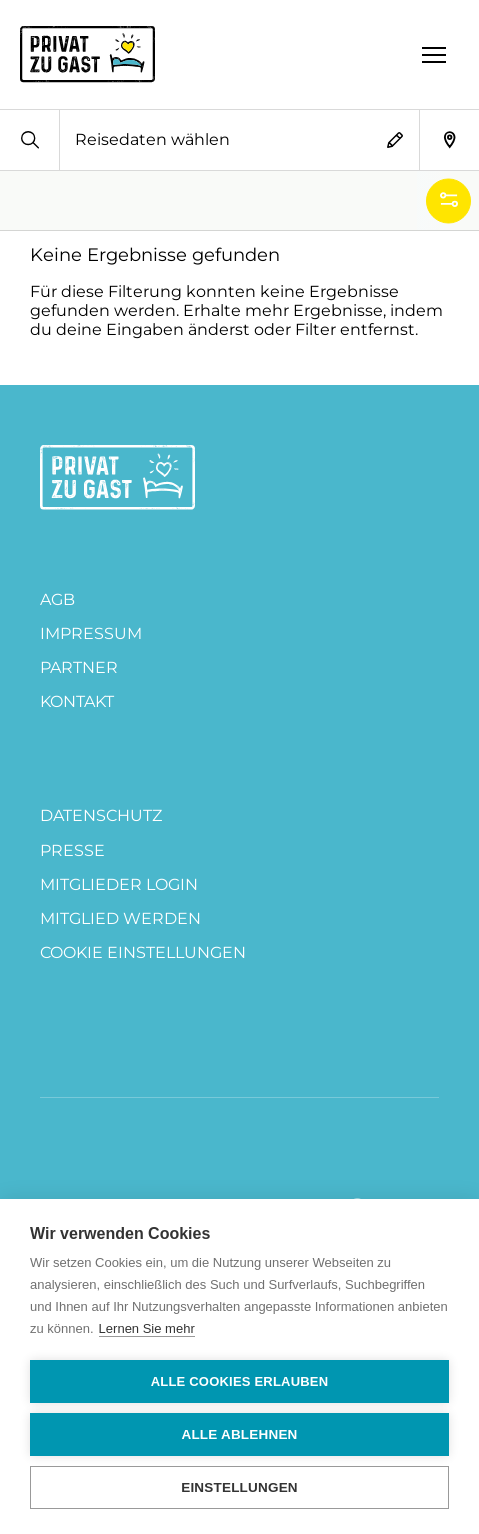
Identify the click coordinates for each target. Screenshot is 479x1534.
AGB (57, 599)
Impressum (91, 633)
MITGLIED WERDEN (120, 918)
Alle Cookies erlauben (240, 1381)
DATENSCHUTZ (101, 815)
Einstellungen (239, 1487)
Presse (72, 850)
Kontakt (77, 701)
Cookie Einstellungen (143, 952)
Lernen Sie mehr (147, 1328)
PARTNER (79, 667)
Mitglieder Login (119, 884)
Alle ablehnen (239, 1434)
